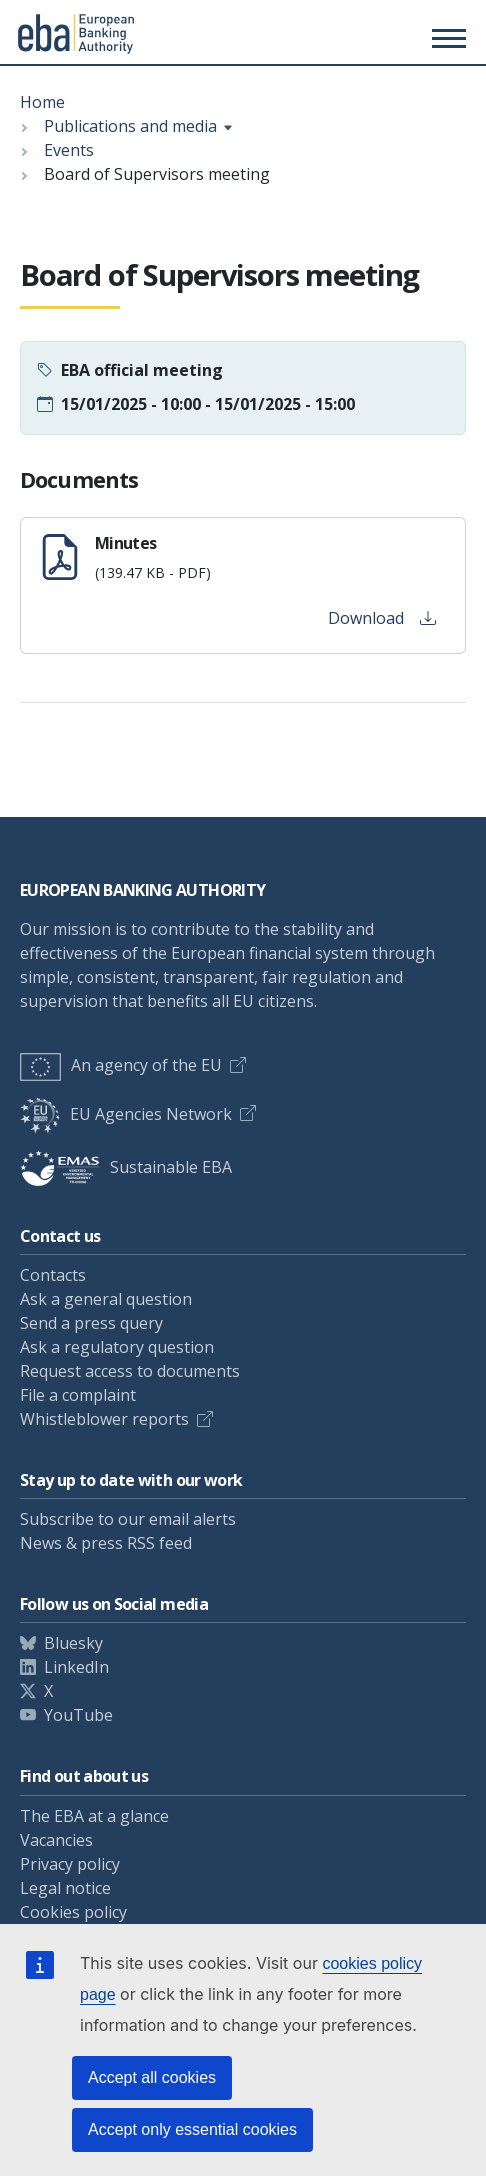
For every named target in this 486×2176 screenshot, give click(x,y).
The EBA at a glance (94, 1816)
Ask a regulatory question (117, 1347)
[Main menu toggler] (446, 38)
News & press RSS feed (106, 1543)
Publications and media (130, 126)
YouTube (78, 1715)
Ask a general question (106, 1299)
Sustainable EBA (126, 1167)
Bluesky (73, 1643)
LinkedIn (76, 1667)
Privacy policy (70, 1864)
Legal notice (65, 1888)
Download (382, 618)
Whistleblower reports (104, 1419)
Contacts (53, 1275)
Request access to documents (130, 1371)
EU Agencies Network (126, 1114)
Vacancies (56, 1840)
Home (42, 102)
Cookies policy (73, 1912)
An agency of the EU (121, 1065)
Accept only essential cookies (192, 2129)
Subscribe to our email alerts (128, 1519)
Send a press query (91, 1323)
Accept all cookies (152, 2077)
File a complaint (78, 1395)
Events (69, 150)
